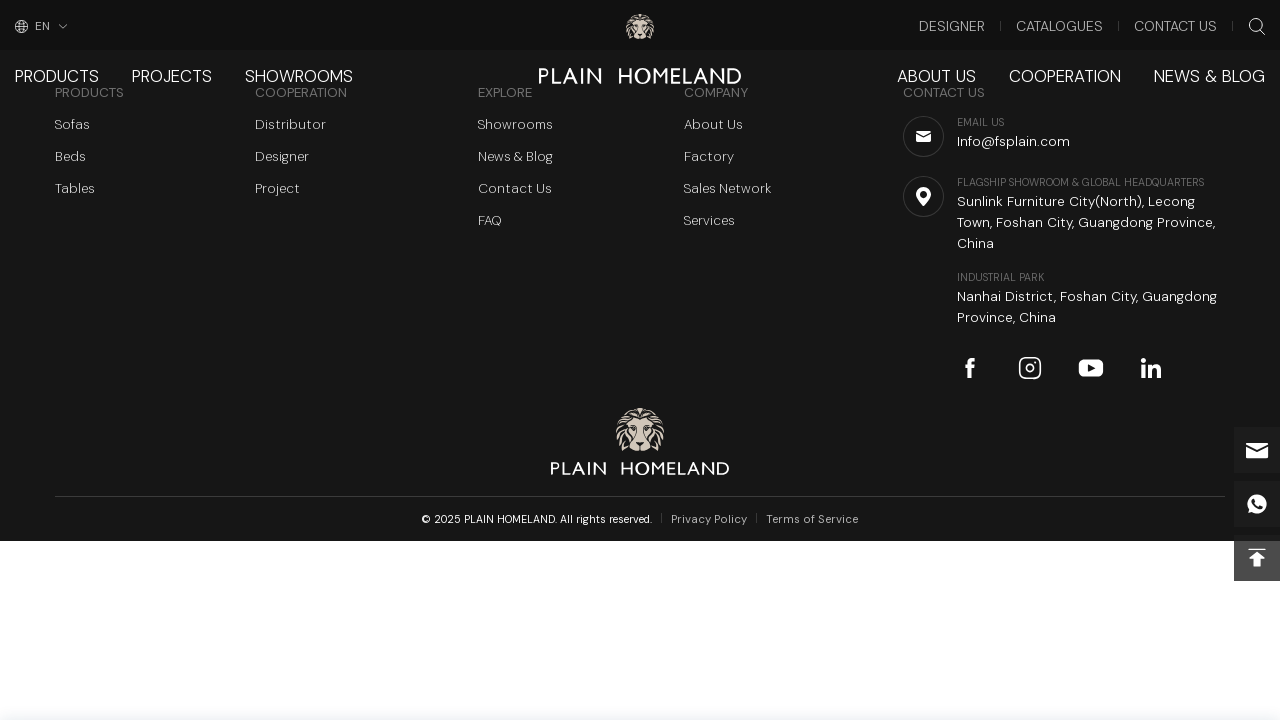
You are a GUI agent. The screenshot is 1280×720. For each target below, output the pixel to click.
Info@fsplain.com (1257, 450)
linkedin (1151, 368)
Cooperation (1092, 64)
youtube (1091, 368)
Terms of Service (809, 519)
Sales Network (727, 188)
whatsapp (1257, 504)
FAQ (490, 220)
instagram (1030, 368)
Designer (994, 24)
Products (51, 64)
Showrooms (267, 64)
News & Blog (1218, 64)
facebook (970, 368)
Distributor (290, 124)
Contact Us (1186, 24)
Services (709, 220)
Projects (154, 64)
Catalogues (1086, 24)
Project (277, 188)
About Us (979, 64)
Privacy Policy (717, 519)
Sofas (72, 124)
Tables (75, 188)
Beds (70, 156)
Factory (709, 156)
